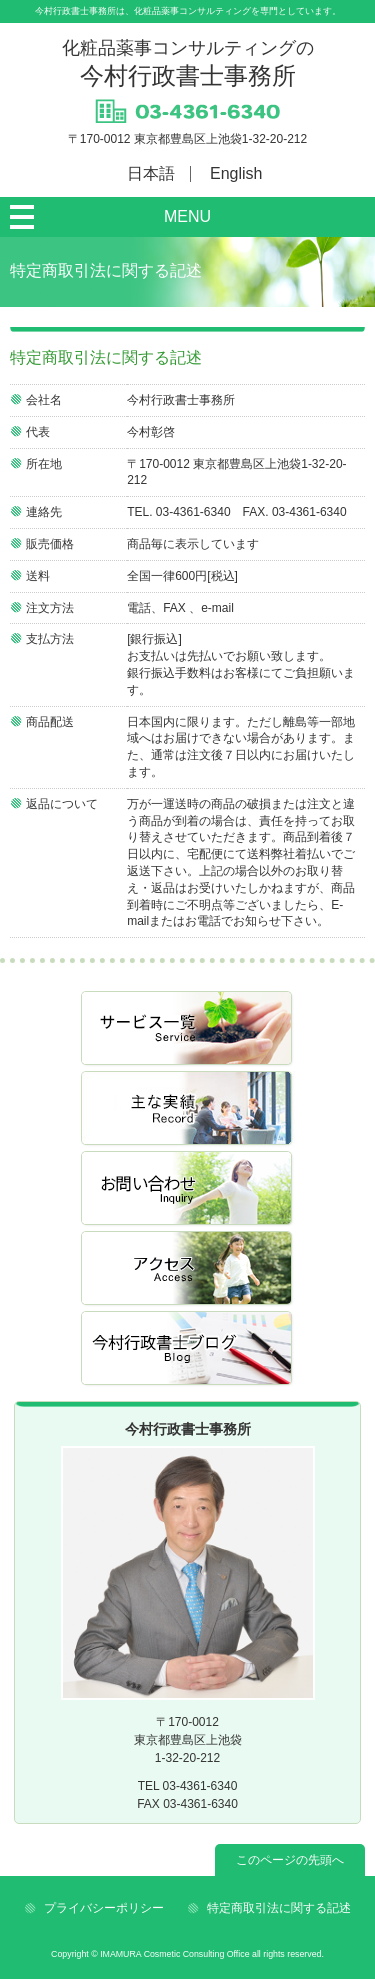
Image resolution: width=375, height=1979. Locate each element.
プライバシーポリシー (104, 1908)
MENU (187, 216)
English (236, 173)
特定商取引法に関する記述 (279, 1908)
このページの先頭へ (290, 1860)
